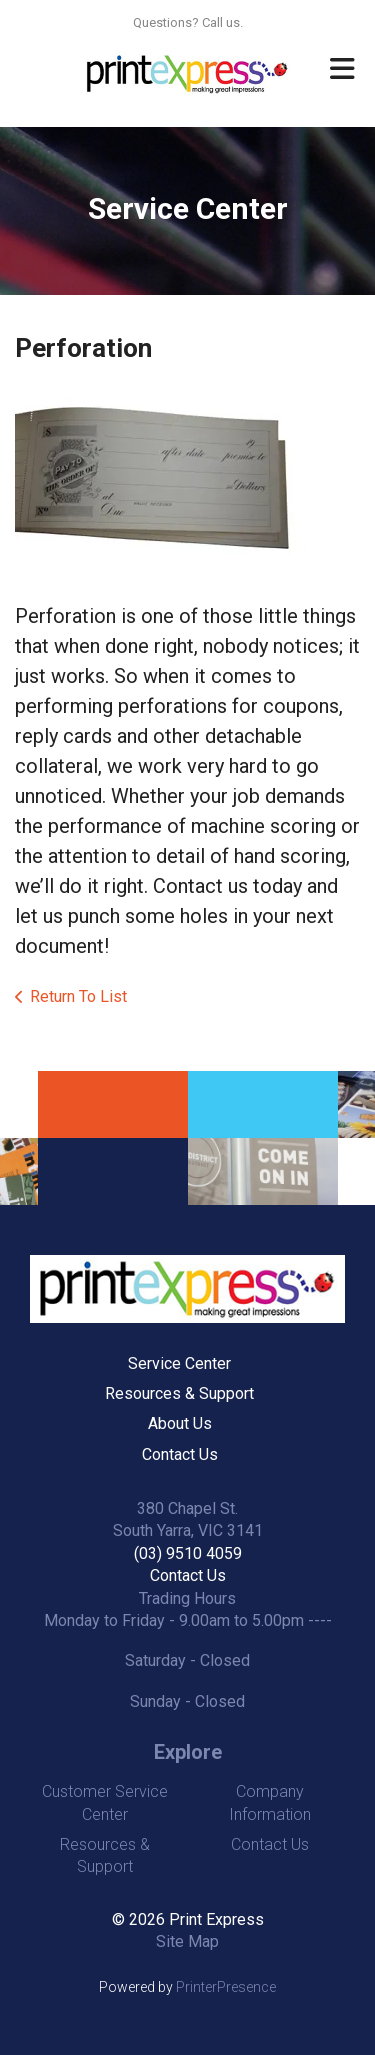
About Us (180, 1423)
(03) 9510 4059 (188, 1553)
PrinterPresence (226, 1987)
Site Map (187, 1941)
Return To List (78, 996)
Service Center (179, 1363)
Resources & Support (179, 1393)
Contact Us (180, 1454)
